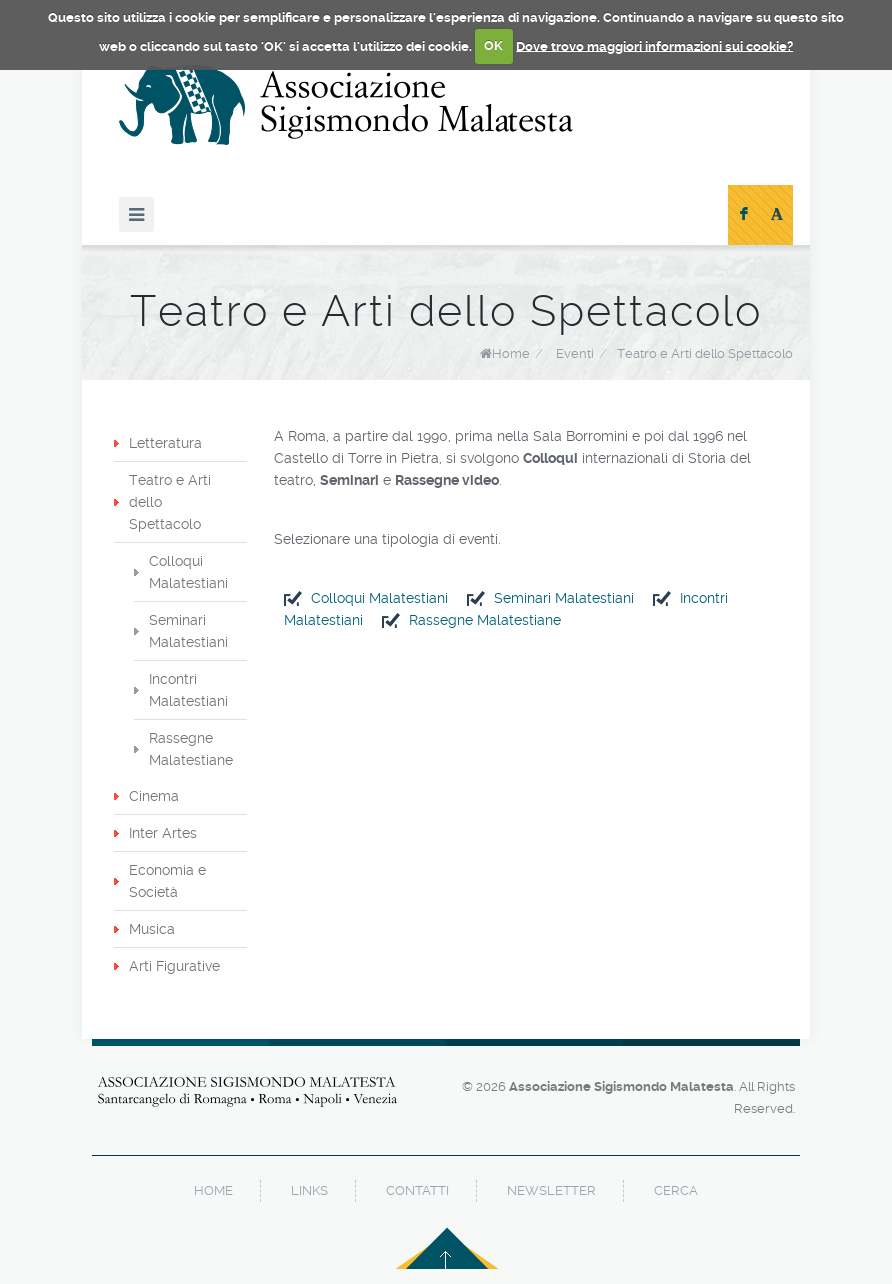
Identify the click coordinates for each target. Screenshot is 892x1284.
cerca (676, 1190)
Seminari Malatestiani (564, 598)
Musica (152, 929)
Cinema (154, 796)
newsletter (551, 1190)
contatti (417, 1190)
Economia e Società (167, 881)
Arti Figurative (174, 966)
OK (493, 45)
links (309, 1190)
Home (511, 353)
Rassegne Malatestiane (485, 620)
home (213, 1190)
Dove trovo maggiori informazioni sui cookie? (654, 45)
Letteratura (165, 443)
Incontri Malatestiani (188, 690)
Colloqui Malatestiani (379, 598)
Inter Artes (163, 833)
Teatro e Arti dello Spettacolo (705, 353)
